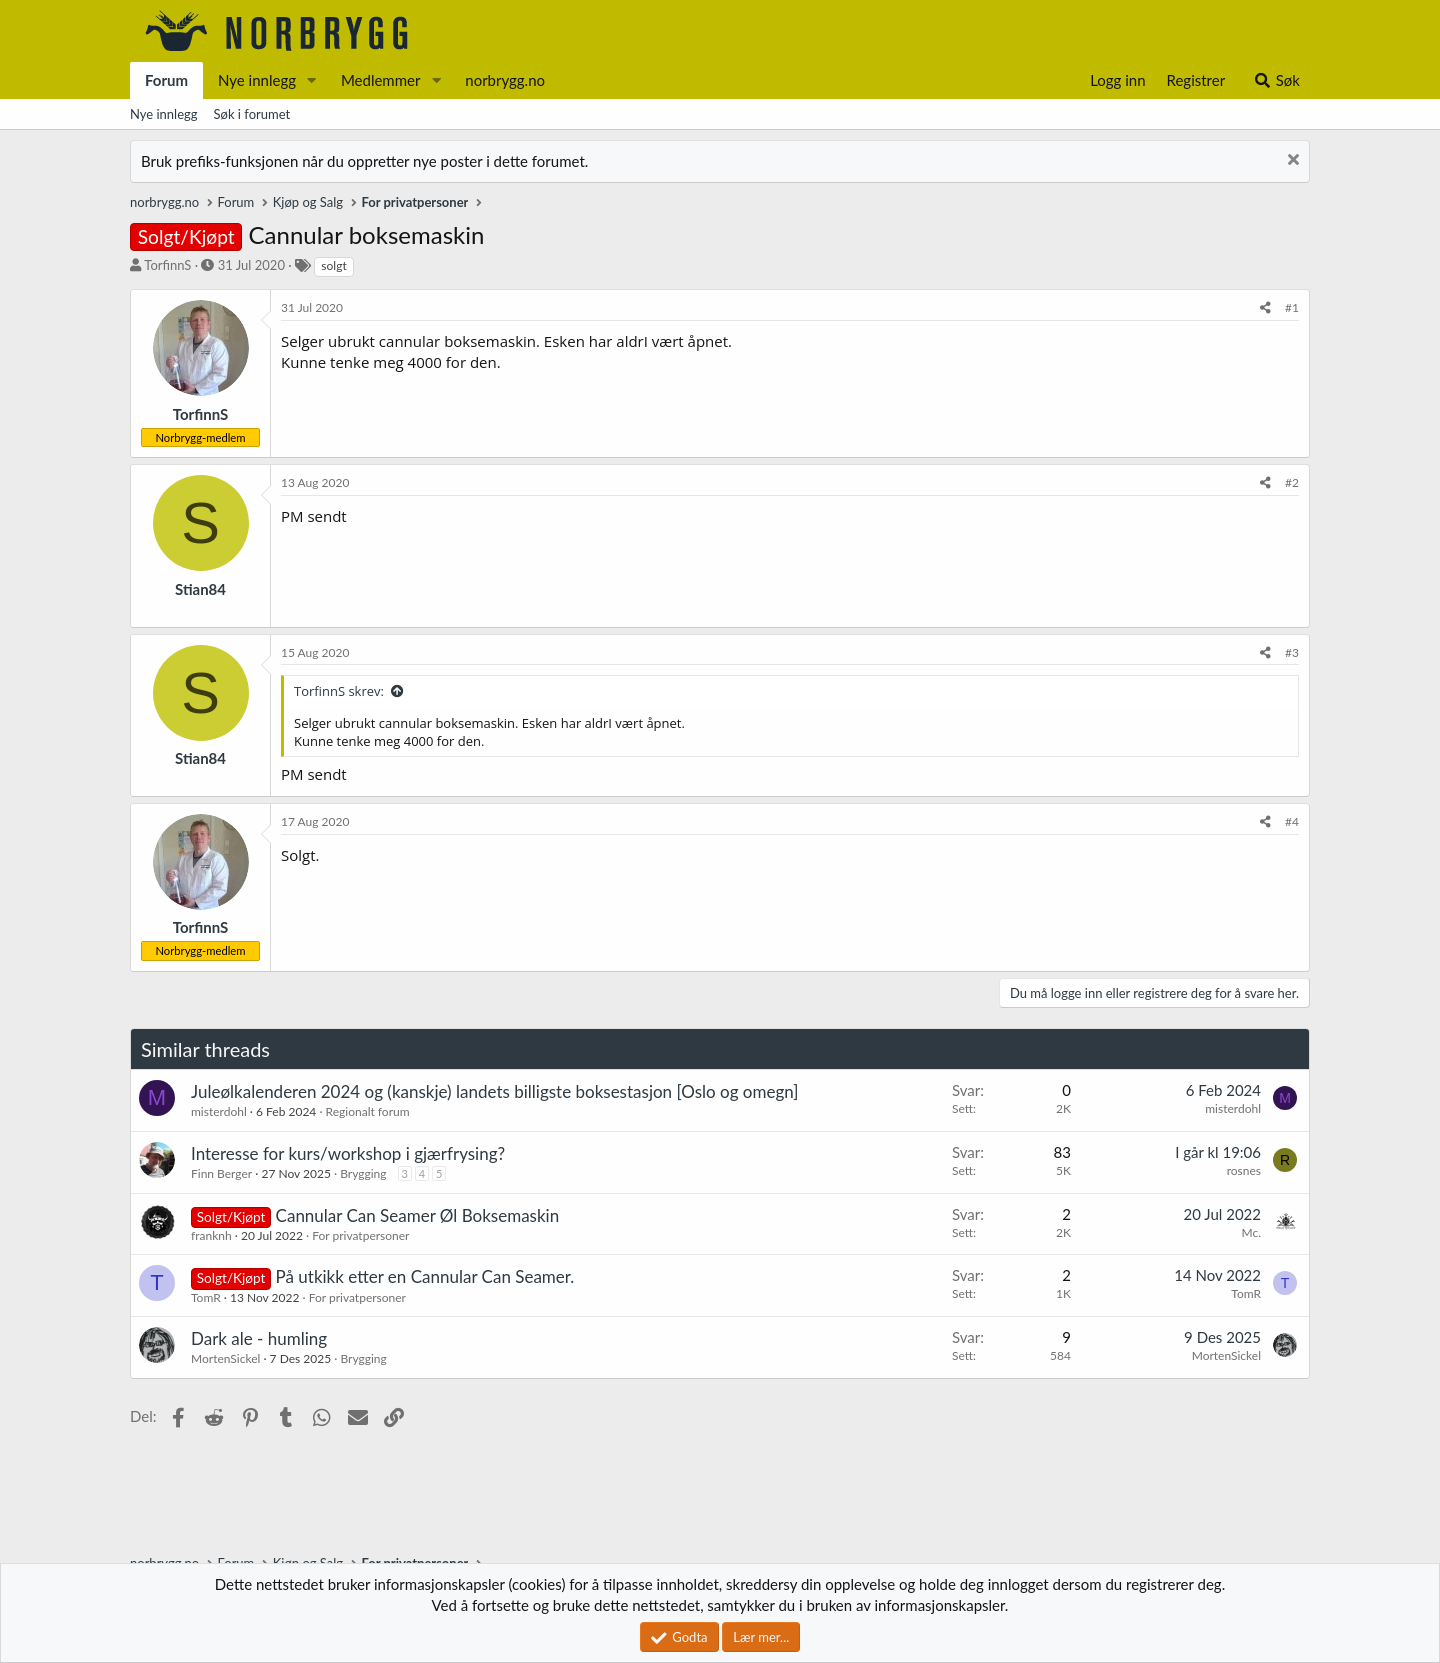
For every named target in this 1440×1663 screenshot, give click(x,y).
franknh (211, 1235)
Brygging (363, 1173)
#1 (1292, 307)
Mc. (1251, 1232)
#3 (1292, 652)
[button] (312, 80)
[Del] (1265, 308)
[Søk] (1276, 80)
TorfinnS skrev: (339, 691)
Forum (166, 80)
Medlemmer (381, 80)
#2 (1292, 482)
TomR (206, 1297)
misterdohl (219, 1111)
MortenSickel (225, 1358)
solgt (333, 265)
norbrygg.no (505, 80)
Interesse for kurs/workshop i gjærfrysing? (348, 1153)
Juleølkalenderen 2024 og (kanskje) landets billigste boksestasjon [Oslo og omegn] (494, 1091)
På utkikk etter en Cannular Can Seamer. (425, 1276)
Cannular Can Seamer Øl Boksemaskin (418, 1215)
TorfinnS (167, 265)
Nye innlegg (257, 80)
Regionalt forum (368, 1111)
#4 (1292, 821)
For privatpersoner (360, 1235)
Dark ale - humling (259, 1338)
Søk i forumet (252, 114)
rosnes (1244, 1170)
